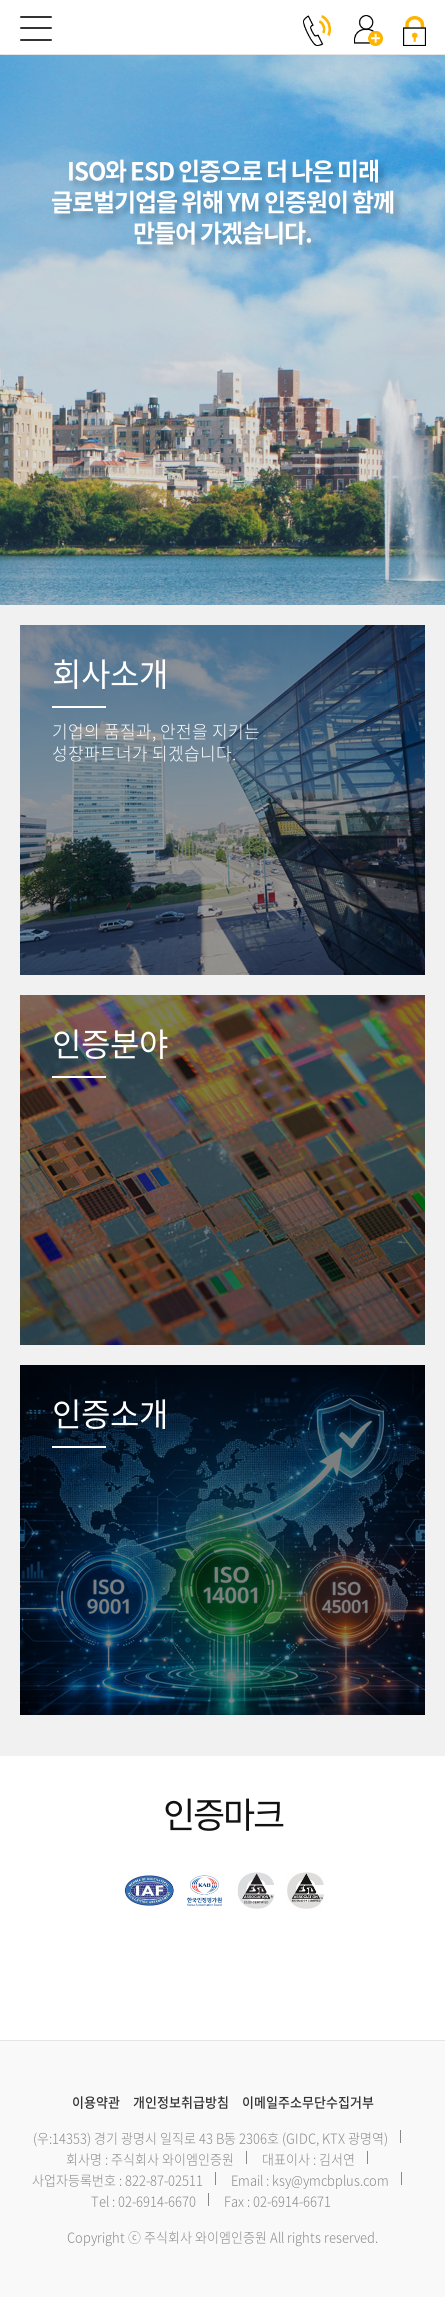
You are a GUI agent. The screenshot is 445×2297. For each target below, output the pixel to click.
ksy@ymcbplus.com (330, 2179)
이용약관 (96, 2101)
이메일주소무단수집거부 (308, 2101)
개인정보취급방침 (181, 2101)
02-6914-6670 (157, 2200)
